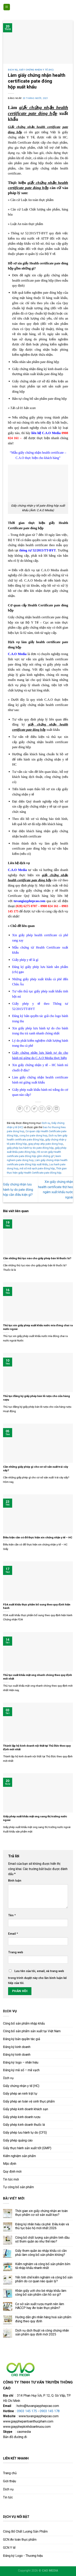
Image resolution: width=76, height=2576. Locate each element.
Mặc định (9, 2164)
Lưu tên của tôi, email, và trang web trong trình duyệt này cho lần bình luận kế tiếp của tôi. (37, 1977)
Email (13, 1933)
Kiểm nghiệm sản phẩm (19, 2156)
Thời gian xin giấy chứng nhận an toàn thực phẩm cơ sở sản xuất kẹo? (41, 2213)
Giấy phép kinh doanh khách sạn (25, 2109)
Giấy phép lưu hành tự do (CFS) (25, 2132)
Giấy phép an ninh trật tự (20, 2093)
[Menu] (6, 7)
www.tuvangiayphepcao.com (39, 2416)
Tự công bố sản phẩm (18, 2187)
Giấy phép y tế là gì (25, 959)
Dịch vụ (8, 2078)
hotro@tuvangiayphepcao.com (38, 2406)
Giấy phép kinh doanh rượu (21, 2117)
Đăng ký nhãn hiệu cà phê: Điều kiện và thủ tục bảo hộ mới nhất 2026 (42, 2226)
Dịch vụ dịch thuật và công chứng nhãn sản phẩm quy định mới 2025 (42, 2332)
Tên (12, 1915)
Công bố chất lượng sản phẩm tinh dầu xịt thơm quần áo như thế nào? (42, 2239)
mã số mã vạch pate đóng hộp (37, 1168)
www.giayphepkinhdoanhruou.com (27, 2427)
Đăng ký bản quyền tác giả (21, 2039)
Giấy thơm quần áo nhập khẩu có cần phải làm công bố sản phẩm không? (41, 2252)
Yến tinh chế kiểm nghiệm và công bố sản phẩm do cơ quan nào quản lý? (44, 2279)
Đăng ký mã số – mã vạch (21, 2070)
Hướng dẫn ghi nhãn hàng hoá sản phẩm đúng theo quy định (43, 2319)
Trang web (15, 1952)
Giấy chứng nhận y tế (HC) (21, 2086)
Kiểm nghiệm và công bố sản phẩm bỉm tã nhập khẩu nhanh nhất (42, 2266)
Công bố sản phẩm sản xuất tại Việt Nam (32, 2031)
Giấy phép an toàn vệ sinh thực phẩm (29, 2101)
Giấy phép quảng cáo (18, 2140)
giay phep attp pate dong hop (45, 1143)
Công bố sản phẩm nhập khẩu (24, 2023)
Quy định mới (12, 2171)
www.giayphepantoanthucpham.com (28, 2421)
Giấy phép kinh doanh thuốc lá (24, 2125)
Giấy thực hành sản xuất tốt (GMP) (27, 2148)
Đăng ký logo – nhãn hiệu (20, 2062)
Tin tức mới (11, 2179)
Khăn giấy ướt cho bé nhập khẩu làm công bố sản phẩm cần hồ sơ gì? (40, 2292)
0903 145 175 (27, 2411)
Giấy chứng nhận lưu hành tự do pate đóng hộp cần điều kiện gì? (18, 1189)
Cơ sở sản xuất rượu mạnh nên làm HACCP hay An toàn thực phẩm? (39, 2306)
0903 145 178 (50, 2411)
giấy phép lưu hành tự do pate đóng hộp (30, 1147)
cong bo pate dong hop (33, 1135)
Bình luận (14, 1880)
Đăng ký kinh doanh (16, 2047)
